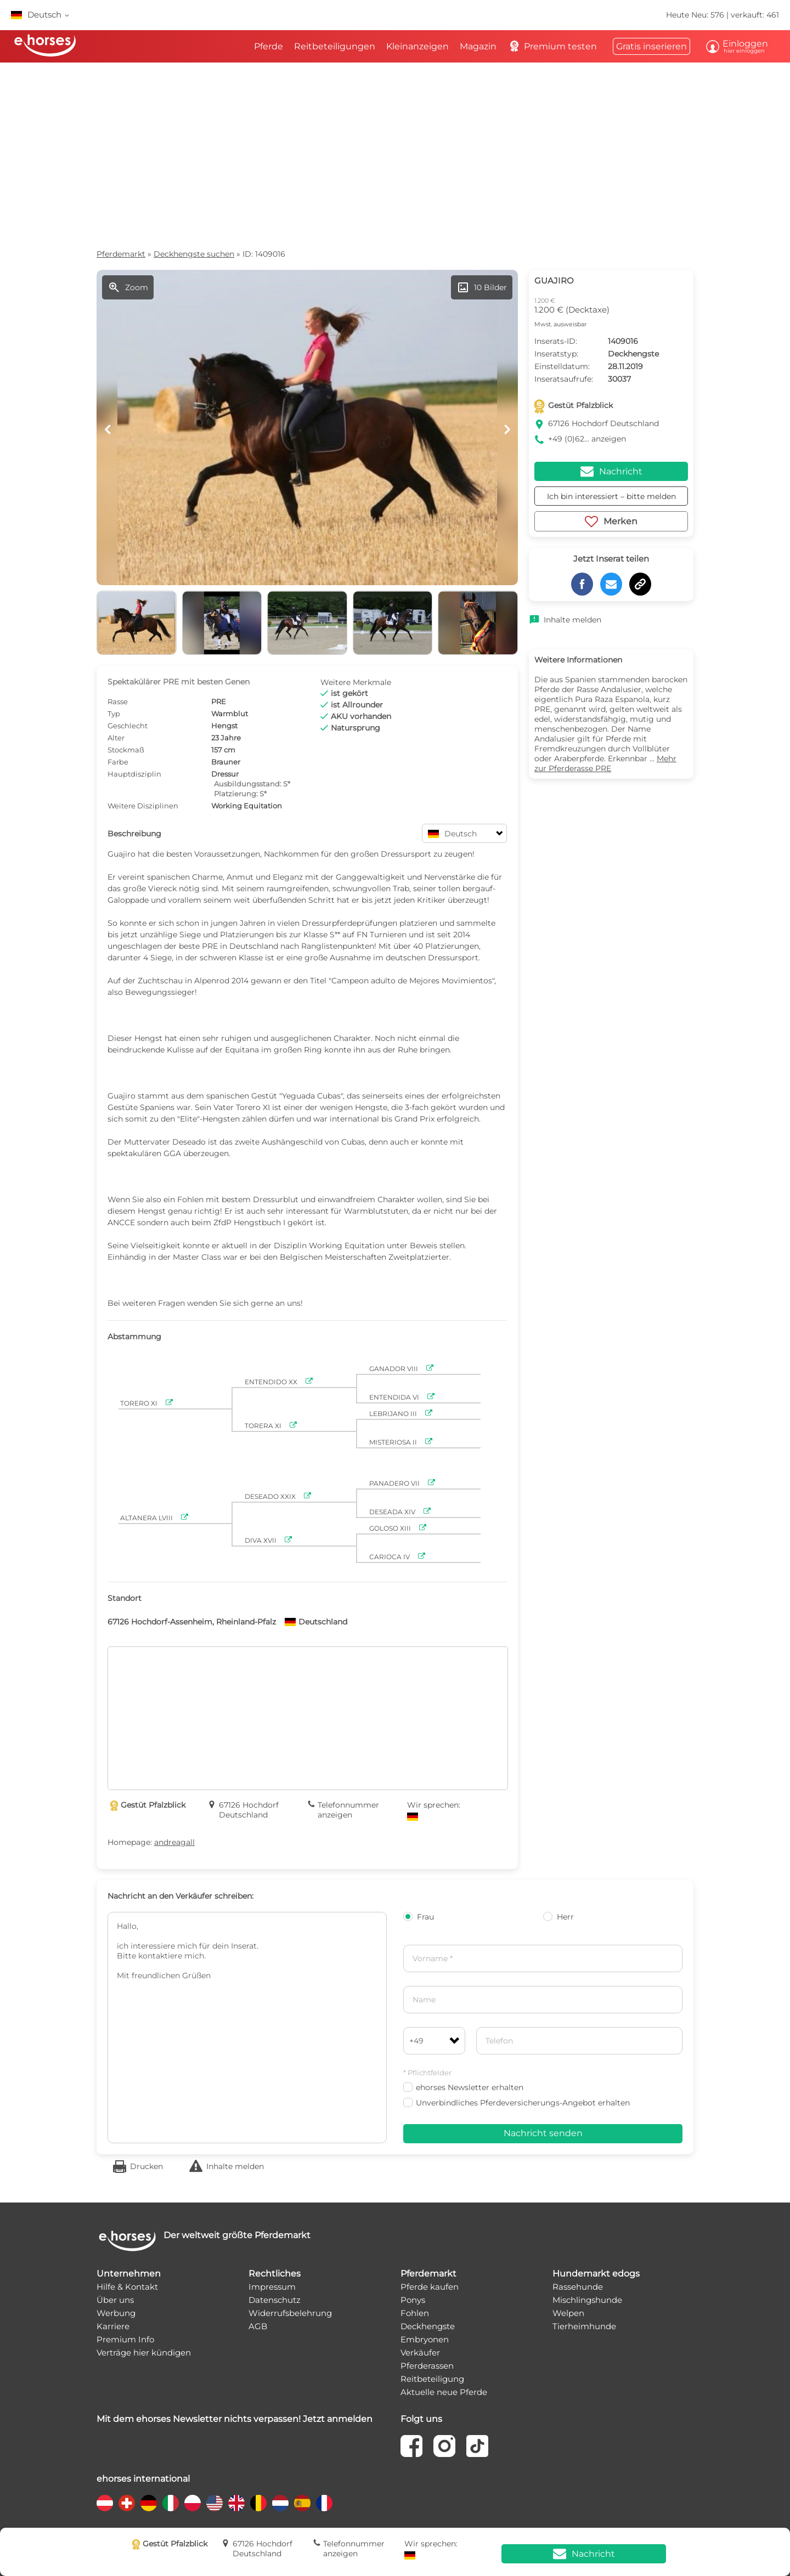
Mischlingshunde (587, 2300)
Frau (418, 1917)
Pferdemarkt (121, 254)
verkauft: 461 (755, 15)
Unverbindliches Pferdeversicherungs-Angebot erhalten (516, 2103)
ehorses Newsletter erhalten (463, 2087)
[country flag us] (214, 2503)
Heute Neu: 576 (696, 15)
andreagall (174, 1842)
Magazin (478, 46)
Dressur (225, 773)
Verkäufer (420, 2352)
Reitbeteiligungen (334, 46)
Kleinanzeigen (417, 46)
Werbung (116, 2313)
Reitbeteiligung (432, 2379)
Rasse (118, 701)
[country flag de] (148, 2503)
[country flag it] (170, 2503)
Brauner (225, 761)
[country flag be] (258, 2503)
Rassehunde (577, 2286)
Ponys (412, 2300)
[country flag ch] (127, 2503)
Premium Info (125, 2339)
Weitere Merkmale (355, 682)
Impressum (272, 2286)
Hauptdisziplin (134, 773)
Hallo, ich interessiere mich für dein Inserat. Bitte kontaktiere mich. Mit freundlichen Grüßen (247, 2027)
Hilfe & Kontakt (127, 2286)
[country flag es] (302, 2503)
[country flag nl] (280, 2503)
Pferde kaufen (429, 2286)
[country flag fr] (324, 2503)
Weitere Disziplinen (143, 805)
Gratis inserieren (651, 46)
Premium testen (552, 46)
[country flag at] (105, 2503)
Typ (114, 713)
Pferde (268, 46)
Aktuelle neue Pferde (443, 2392)
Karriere (113, 2326)
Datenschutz (275, 2300)
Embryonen (424, 2339)
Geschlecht (128, 725)
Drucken (146, 2166)
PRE (218, 701)
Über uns (115, 2300)
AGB (258, 2326)
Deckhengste (427, 2326)
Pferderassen (427, 2365)
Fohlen (414, 2313)
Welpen (568, 2313)
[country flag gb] (236, 2503)
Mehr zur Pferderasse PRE (605, 763)
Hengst (224, 725)
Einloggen (742, 46)
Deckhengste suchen (194, 254)
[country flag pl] (192, 2503)
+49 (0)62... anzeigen (587, 439)
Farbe (118, 761)
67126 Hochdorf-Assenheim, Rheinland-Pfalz (192, 1622)
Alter (116, 737)
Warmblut (229, 713)
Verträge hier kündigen (144, 2352)
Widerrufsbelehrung (290, 2313)
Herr (558, 1917)
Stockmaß (126, 749)
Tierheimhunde (584, 2326)
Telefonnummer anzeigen (348, 1810)
